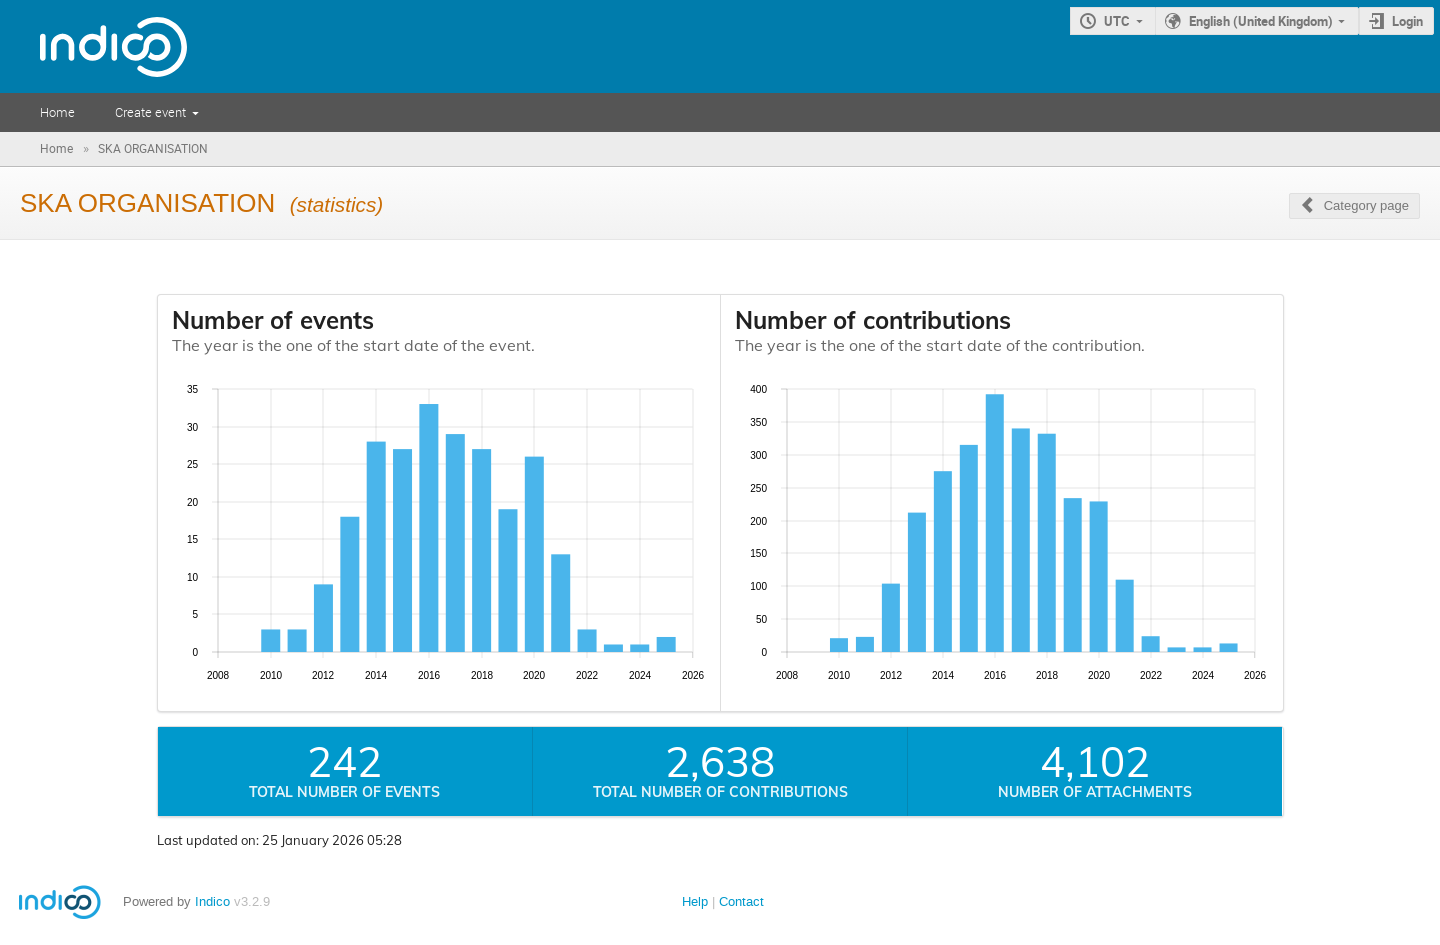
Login (1407, 21)
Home (57, 112)
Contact (741, 901)
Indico (212, 901)
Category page (1366, 205)
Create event (150, 112)
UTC (1117, 21)
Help (695, 901)
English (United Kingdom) (1261, 21)
